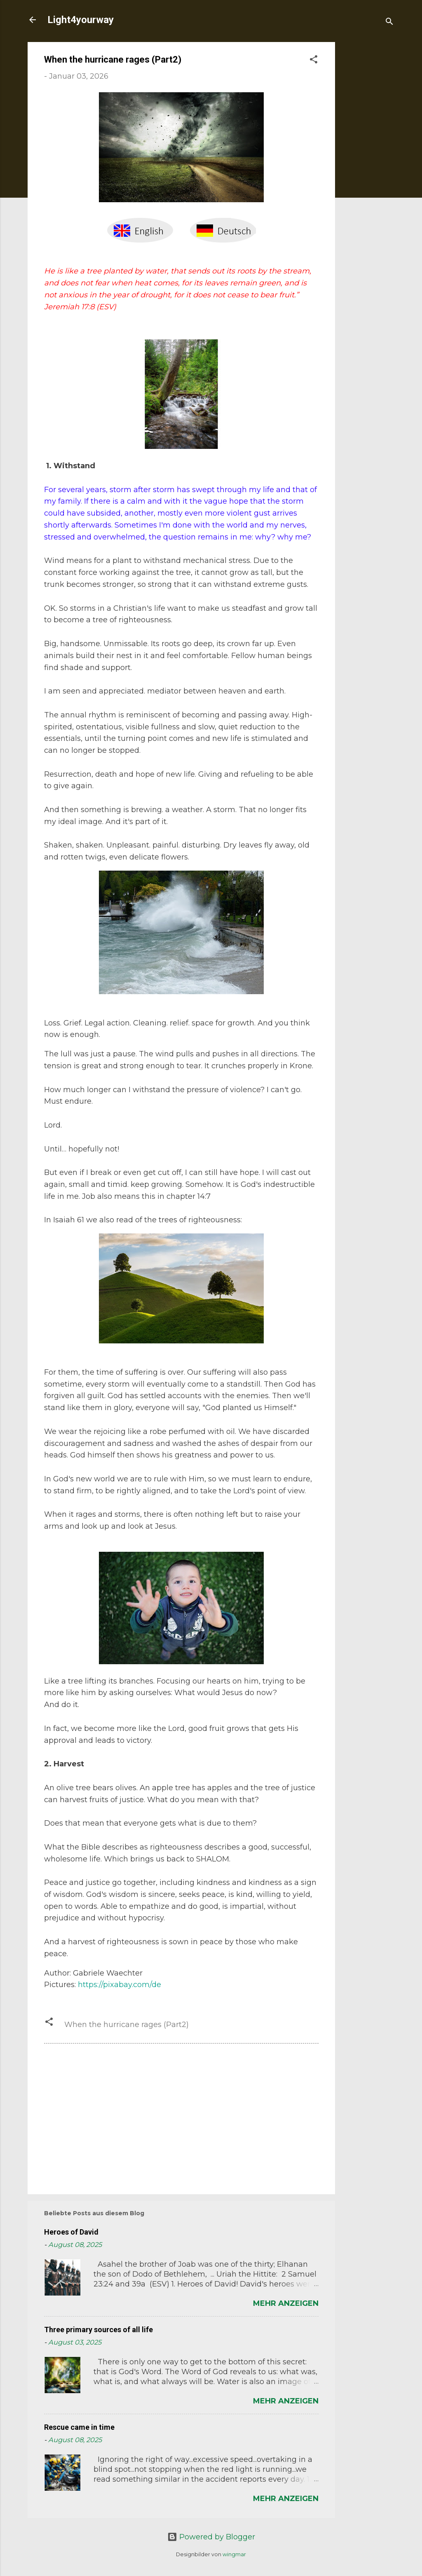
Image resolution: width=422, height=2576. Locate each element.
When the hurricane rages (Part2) (126, 2024)
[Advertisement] (368, 165)
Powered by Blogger (211, 2536)
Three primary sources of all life (98, 2329)
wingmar (234, 2554)
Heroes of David (71, 2232)
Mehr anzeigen (286, 2303)
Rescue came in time (79, 2427)
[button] (314, 60)
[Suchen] (389, 22)
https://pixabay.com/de (119, 1984)
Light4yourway (80, 20)
